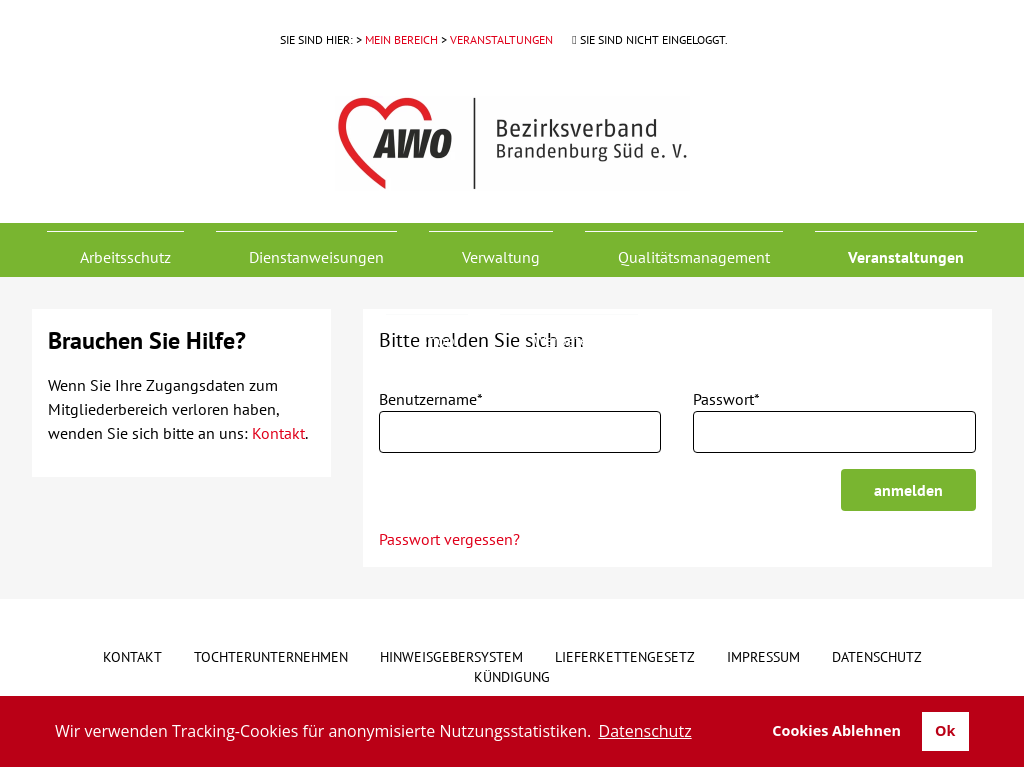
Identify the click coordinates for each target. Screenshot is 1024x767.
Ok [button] (945, 730)
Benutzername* (431, 399)
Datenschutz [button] (645, 731)
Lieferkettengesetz (625, 657)
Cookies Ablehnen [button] (836, 730)
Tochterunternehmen (271, 657)
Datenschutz (877, 657)
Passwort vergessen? (449, 539)
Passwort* (726, 399)
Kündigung (512, 677)
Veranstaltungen (501, 39)
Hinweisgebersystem (451, 657)
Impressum (763, 657)
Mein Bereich (401, 39)
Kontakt (278, 433)
